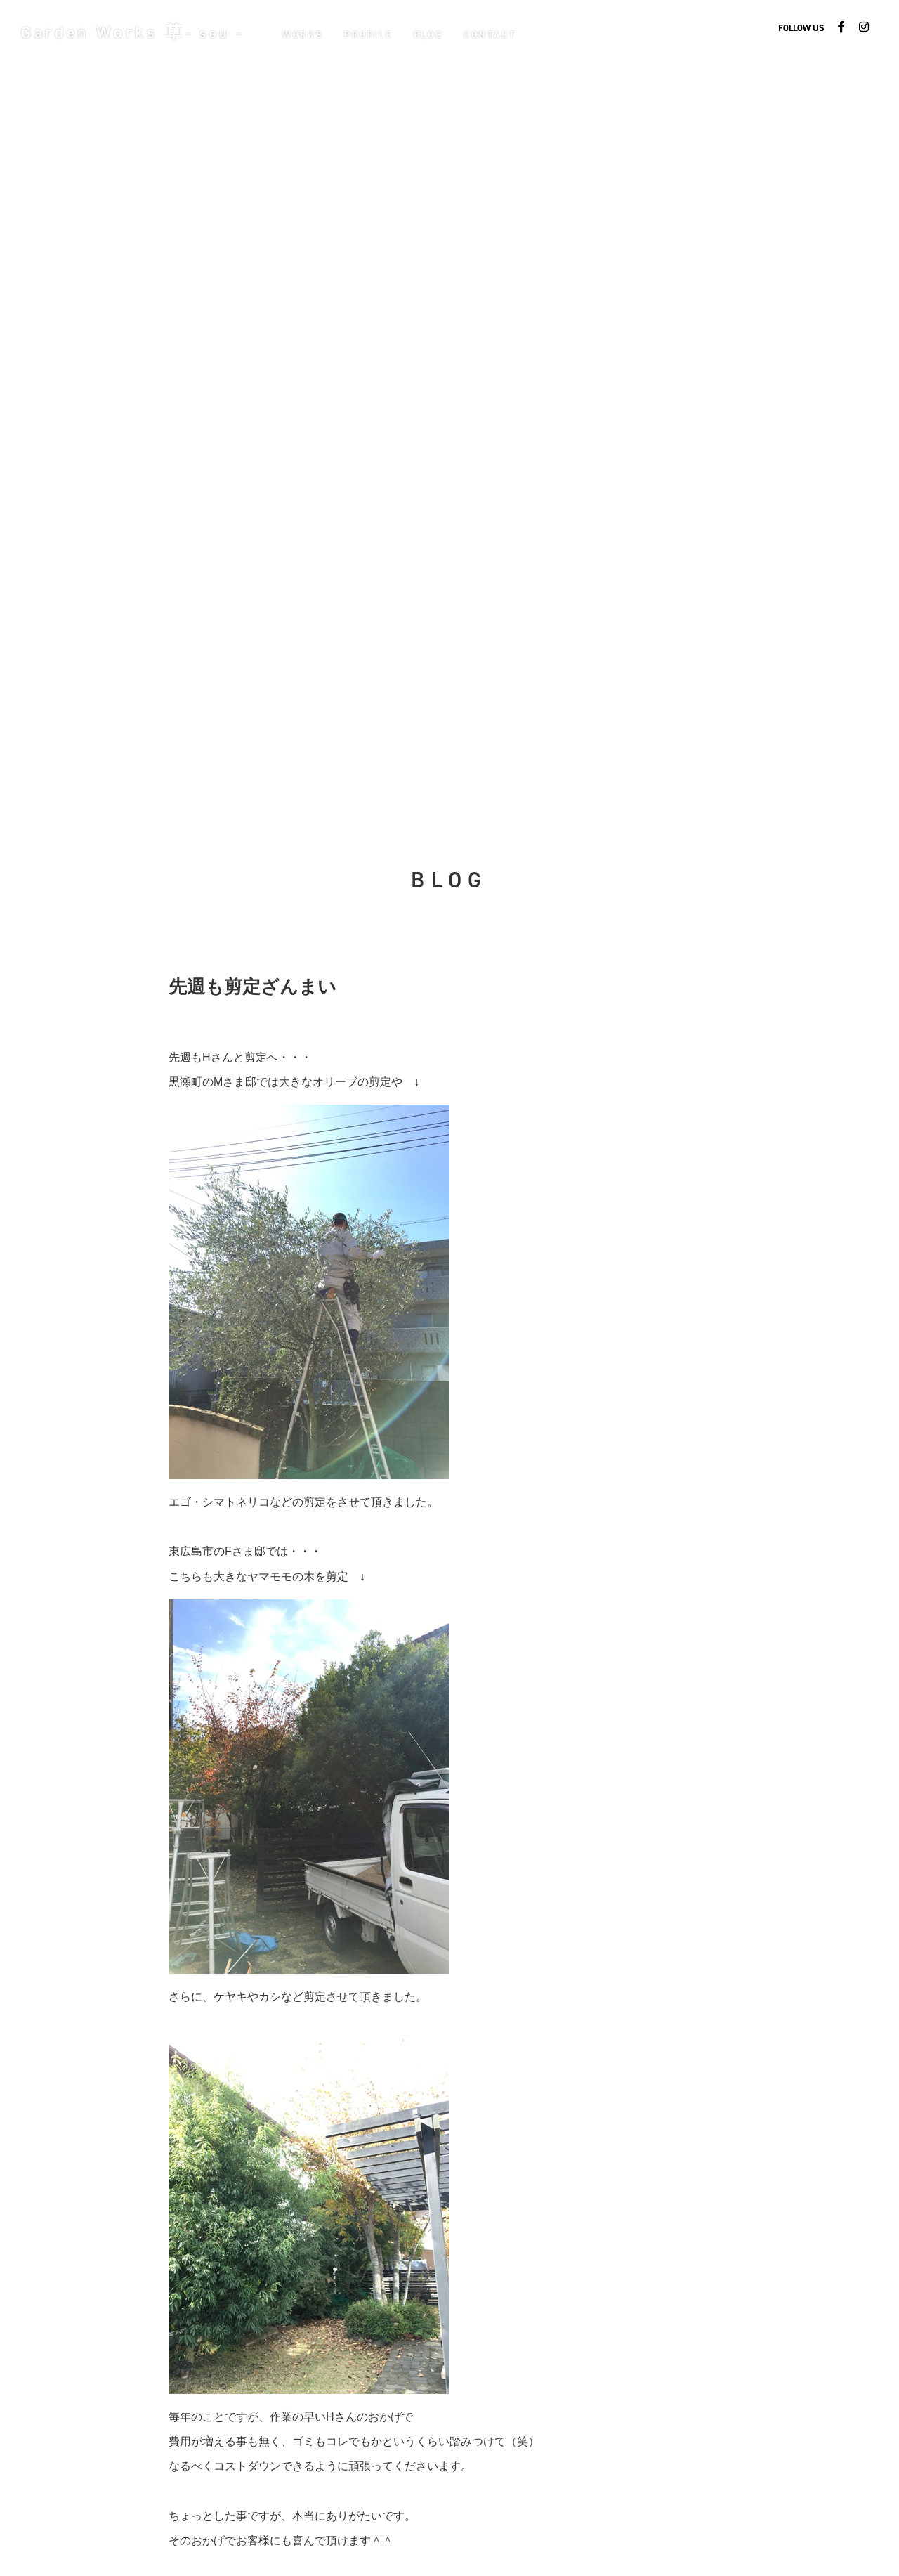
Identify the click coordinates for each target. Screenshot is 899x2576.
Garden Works (136, 32)
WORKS (311, 34)
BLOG (436, 34)
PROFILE (376, 34)
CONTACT (498, 34)
